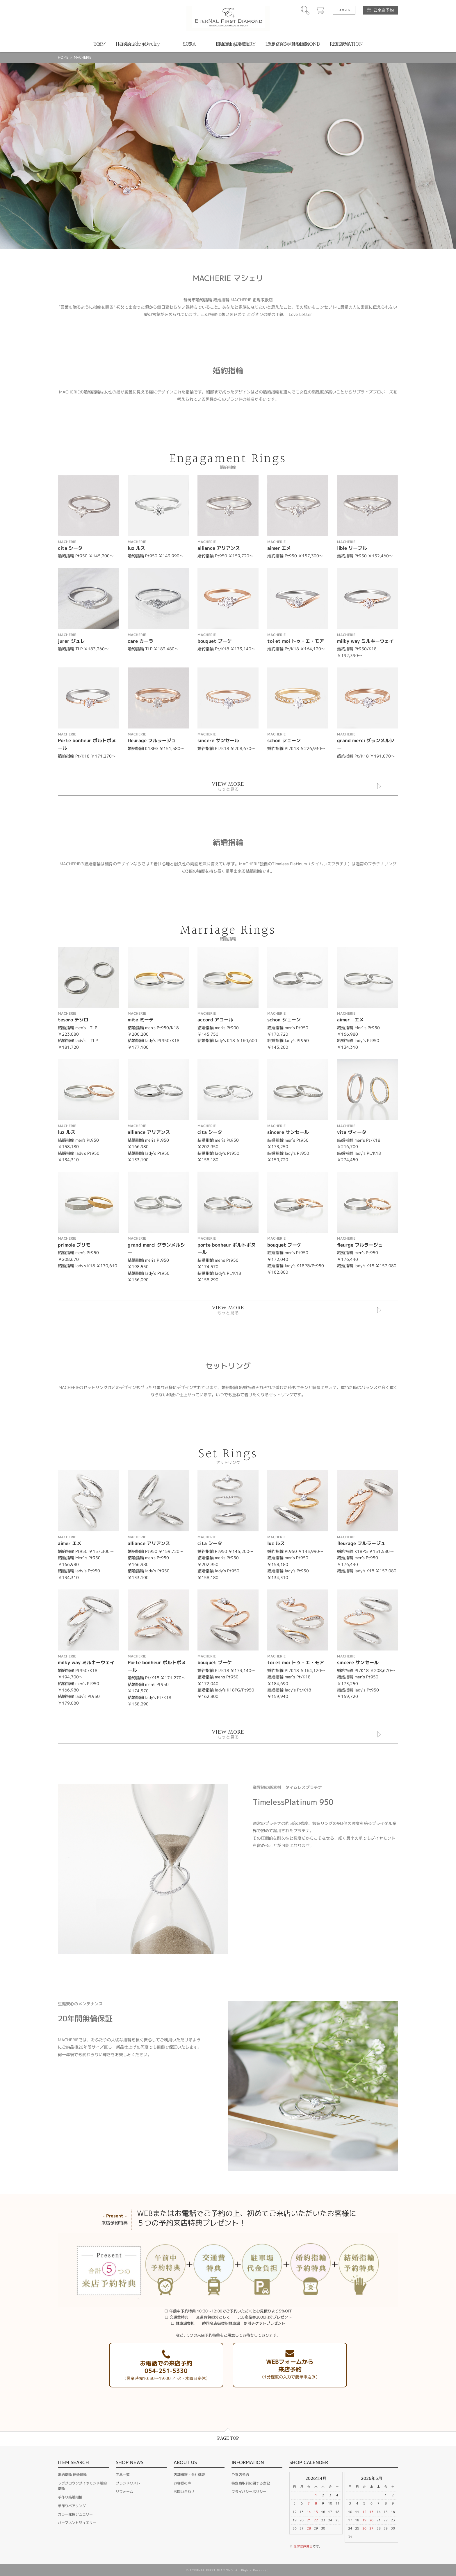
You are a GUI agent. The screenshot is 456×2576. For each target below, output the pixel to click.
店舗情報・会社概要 (189, 2474)
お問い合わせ (184, 2491)
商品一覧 (123, 2474)
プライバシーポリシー (248, 2491)
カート (321, 10)
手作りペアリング (72, 2505)
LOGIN (344, 10)
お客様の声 (182, 2483)
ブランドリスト (128, 2483)
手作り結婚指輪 (70, 2497)
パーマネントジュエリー (77, 2522)
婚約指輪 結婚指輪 (72, 2474)
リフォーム (124, 2491)
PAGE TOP (228, 2438)
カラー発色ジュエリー (75, 2514)
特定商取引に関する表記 (250, 2483)
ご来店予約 (383, 10)
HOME (63, 57)
